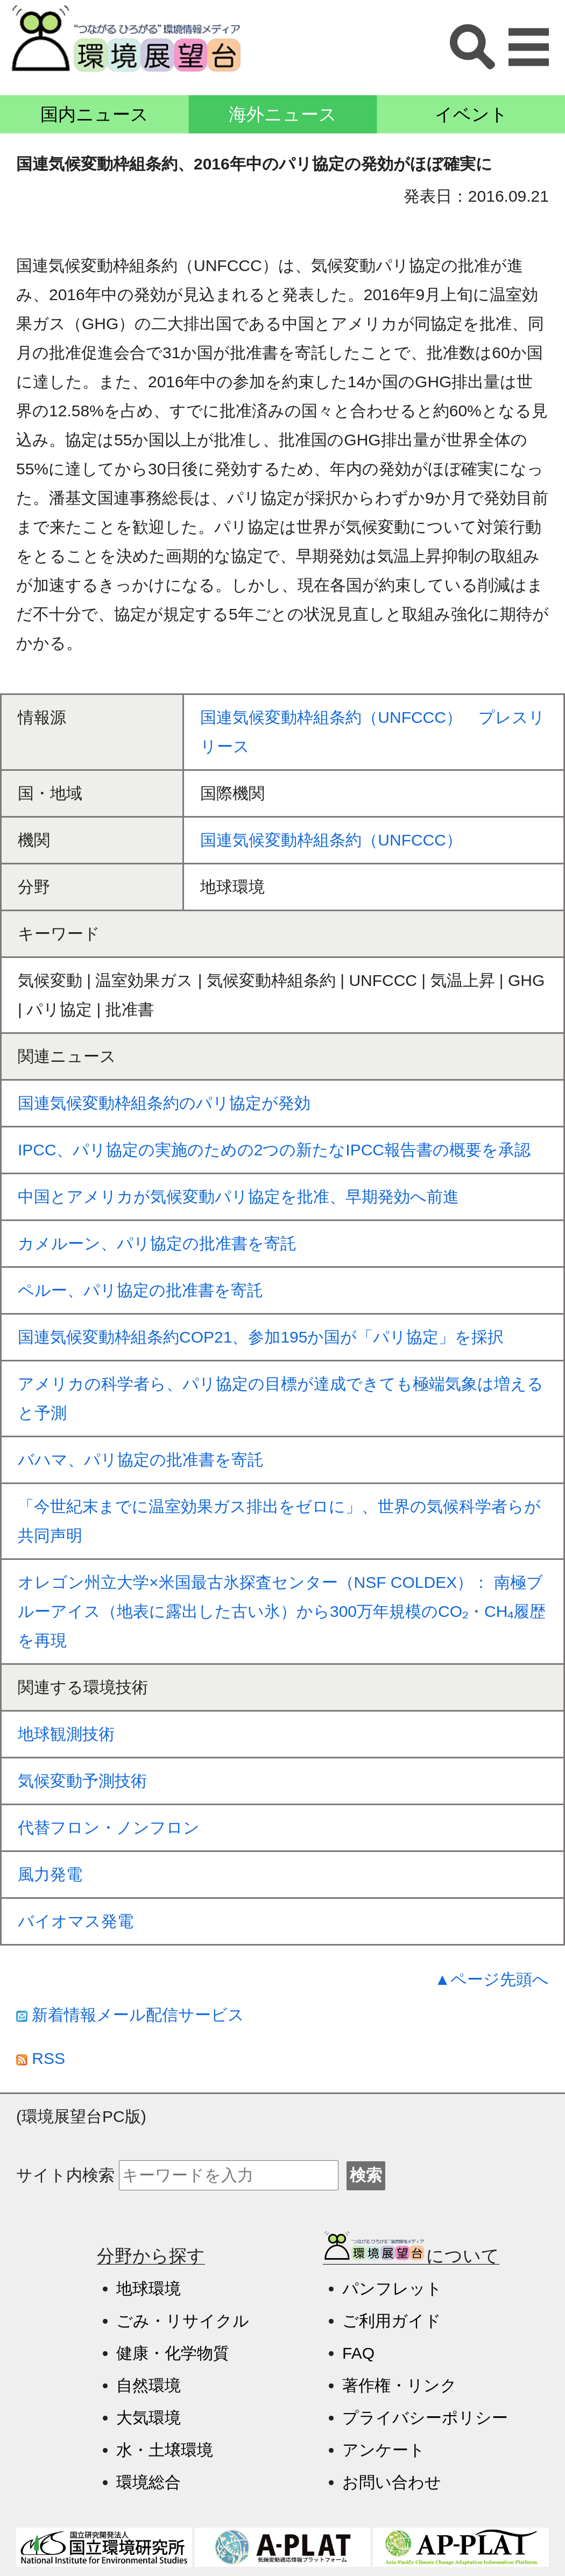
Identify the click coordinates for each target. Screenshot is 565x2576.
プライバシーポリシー (425, 2417)
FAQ (358, 2353)
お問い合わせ (391, 2482)
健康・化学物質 (172, 2353)
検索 (366, 2175)
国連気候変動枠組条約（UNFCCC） (331, 840)
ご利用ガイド (391, 2321)
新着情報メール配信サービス (130, 2015)
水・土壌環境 (164, 2450)
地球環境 (148, 2288)
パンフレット (392, 2288)
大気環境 (148, 2417)
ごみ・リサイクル (182, 2321)
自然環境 (148, 2385)
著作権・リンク (399, 2385)
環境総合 (148, 2482)
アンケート (383, 2450)
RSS (40, 2058)
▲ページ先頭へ (491, 1979)
